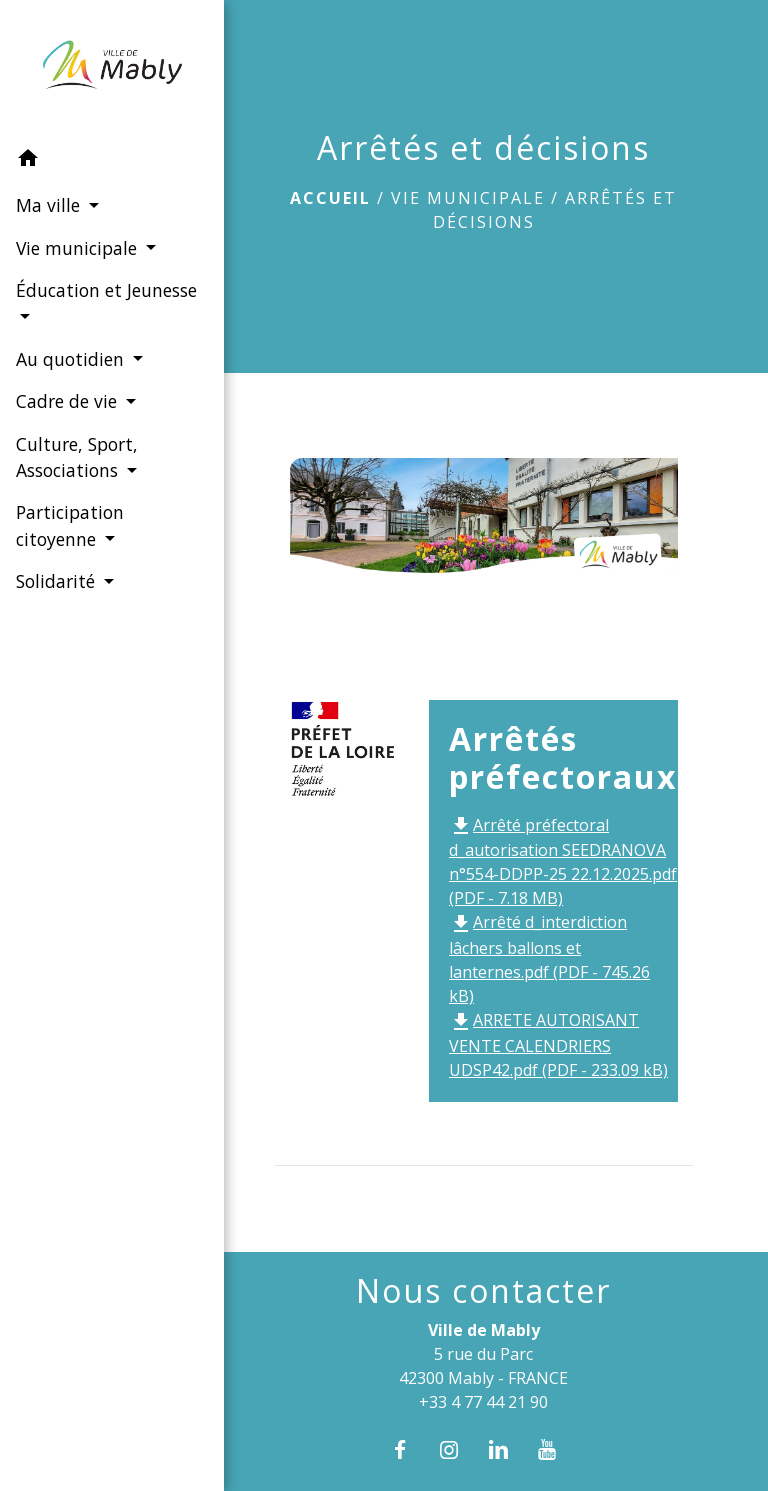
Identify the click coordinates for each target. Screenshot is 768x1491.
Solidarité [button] (57, 581)
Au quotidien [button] (71, 359)
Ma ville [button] (49, 205)
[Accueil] (99, 69)
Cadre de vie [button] (68, 401)
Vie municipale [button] (78, 247)
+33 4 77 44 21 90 (483, 1402)
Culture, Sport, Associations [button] (76, 456)
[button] (100, 161)
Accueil (330, 198)
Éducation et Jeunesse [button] (68, 303)
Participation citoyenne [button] (69, 525)
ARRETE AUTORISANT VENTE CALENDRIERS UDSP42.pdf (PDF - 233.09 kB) (558, 1045)
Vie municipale (468, 198)
